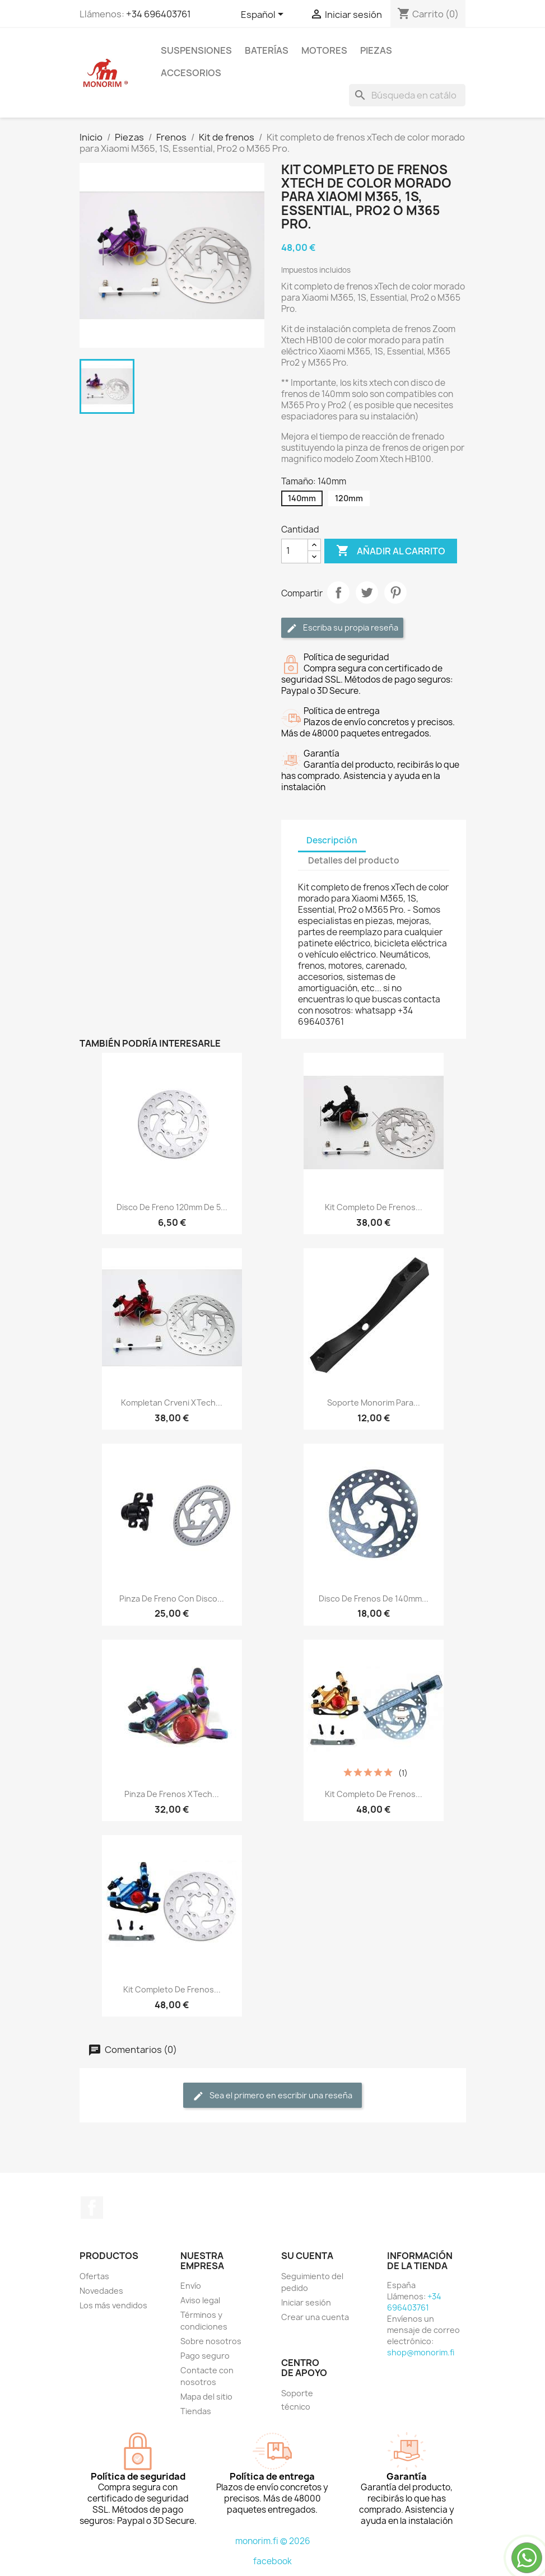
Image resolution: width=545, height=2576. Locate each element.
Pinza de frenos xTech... (171, 1794)
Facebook (92, 2207)
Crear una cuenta (315, 2317)
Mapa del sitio (206, 2396)
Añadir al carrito (390, 551)
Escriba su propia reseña (342, 628)
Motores (324, 50)
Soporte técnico (297, 2400)
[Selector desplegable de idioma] (264, 15)
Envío (190, 2285)
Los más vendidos (113, 2305)
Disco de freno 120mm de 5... (172, 1207)
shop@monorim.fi (420, 2352)
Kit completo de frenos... (373, 1207)
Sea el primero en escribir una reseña (272, 2096)
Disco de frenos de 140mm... (373, 1598)
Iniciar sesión (306, 2302)
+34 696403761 (158, 14)
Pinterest (395, 592)
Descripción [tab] (331, 840)
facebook (272, 2561)
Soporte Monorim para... (373, 1402)
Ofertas (94, 2276)
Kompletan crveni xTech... (171, 1402)
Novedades (101, 2290)
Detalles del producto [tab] (353, 860)
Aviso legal (200, 2300)
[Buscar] (407, 95)
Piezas (376, 50)
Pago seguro (205, 2355)
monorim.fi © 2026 (272, 2541)
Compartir (338, 592)
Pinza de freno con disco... (171, 1598)
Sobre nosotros (210, 2341)
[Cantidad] (294, 551)
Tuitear (367, 592)
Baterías (266, 50)
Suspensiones (196, 50)
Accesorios (191, 73)
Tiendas (195, 2411)
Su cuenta (307, 2256)
